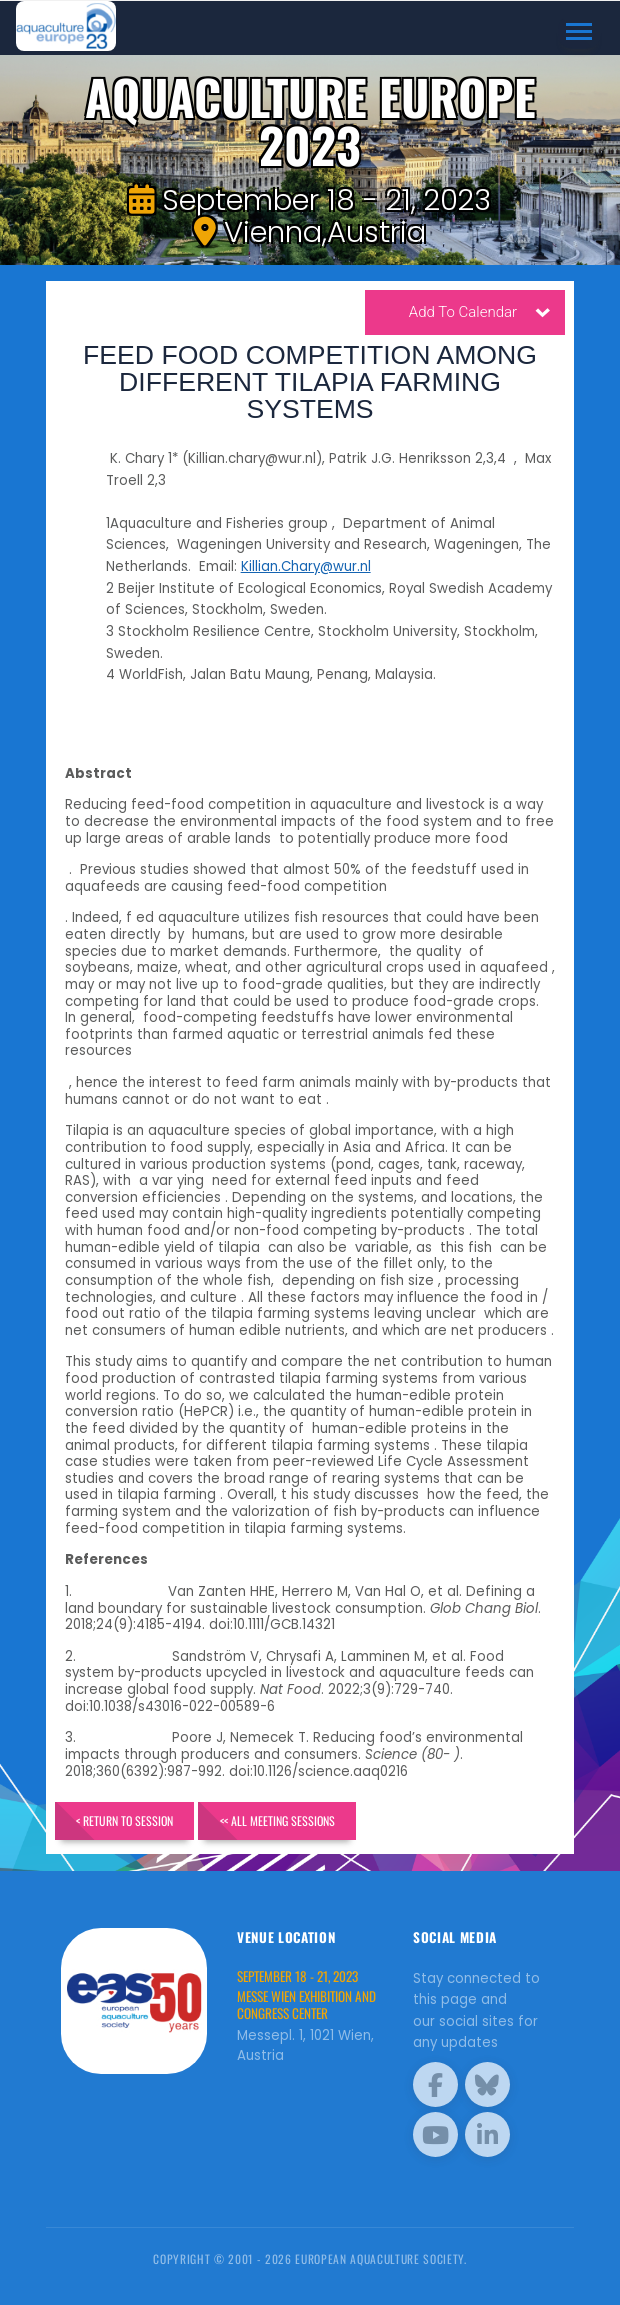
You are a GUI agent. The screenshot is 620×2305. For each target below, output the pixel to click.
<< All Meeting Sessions (278, 1820)
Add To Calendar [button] (480, 315)
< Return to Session (124, 1820)
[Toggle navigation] (579, 32)
